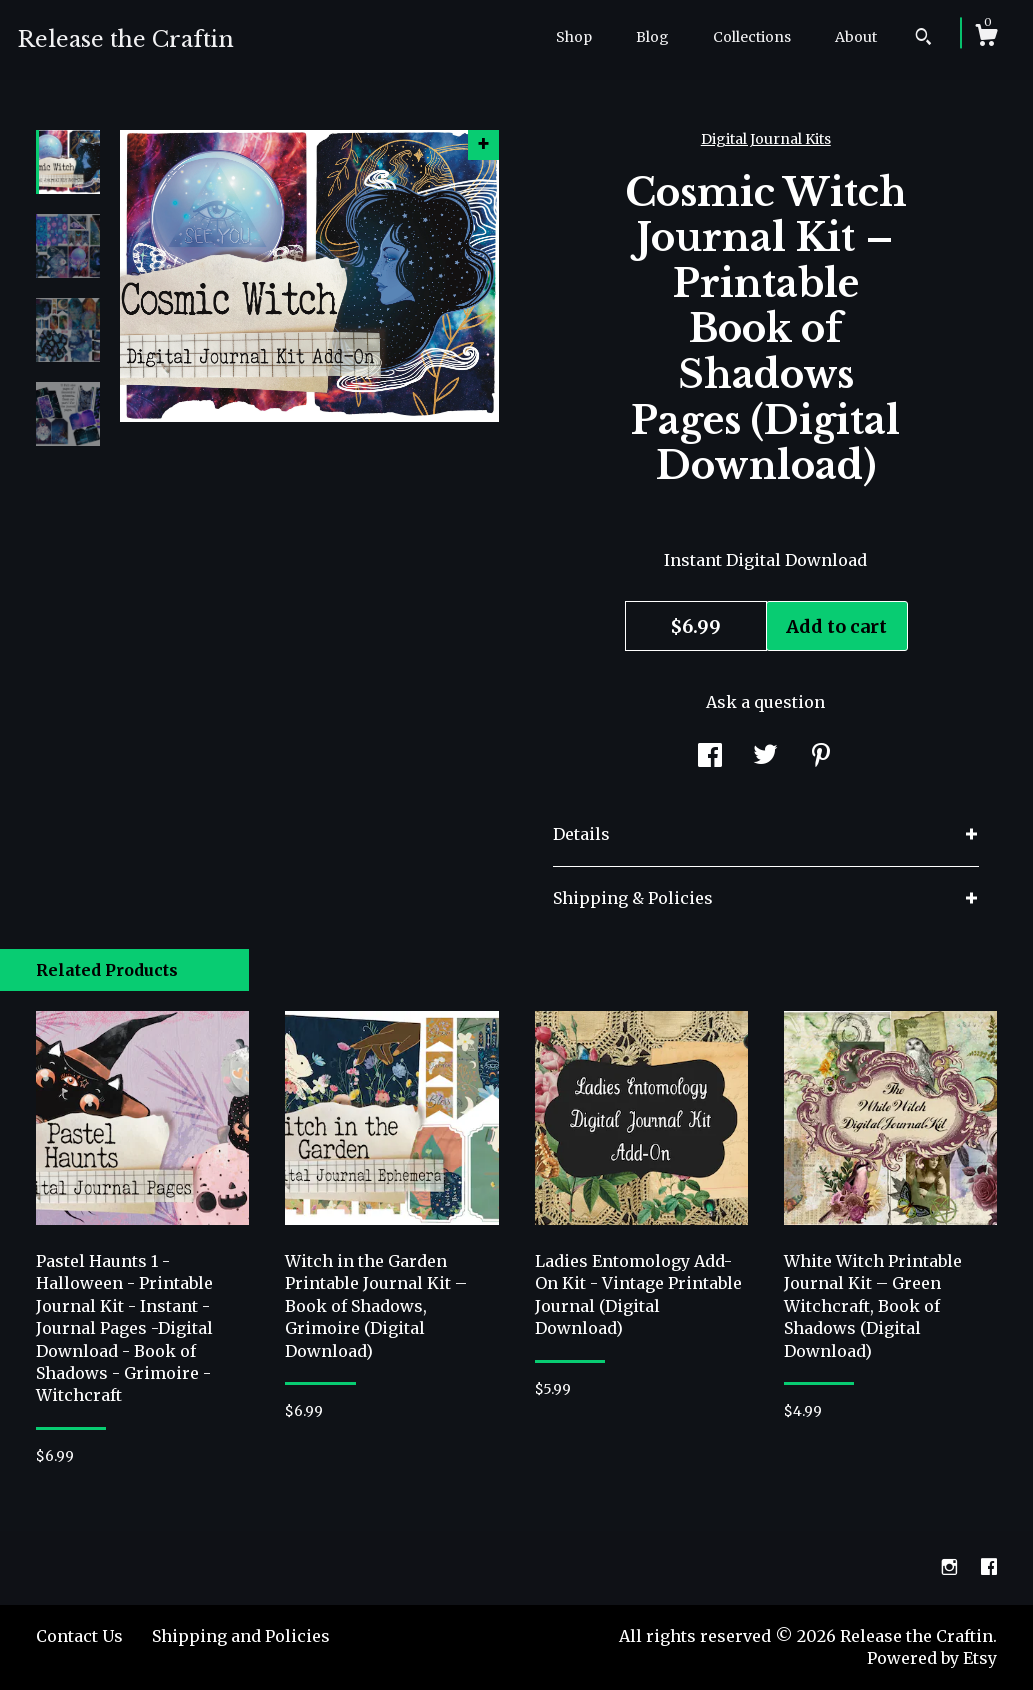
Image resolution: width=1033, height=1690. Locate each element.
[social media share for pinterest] (821, 757)
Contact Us (79, 1636)
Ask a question (765, 702)
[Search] (923, 39)
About (856, 37)
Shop (574, 37)
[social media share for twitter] (765, 757)
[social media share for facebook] (710, 757)
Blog (652, 37)
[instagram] (951, 1567)
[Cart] (986, 38)
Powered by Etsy (932, 1658)
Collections (752, 37)
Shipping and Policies (241, 1636)
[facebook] (989, 1567)
